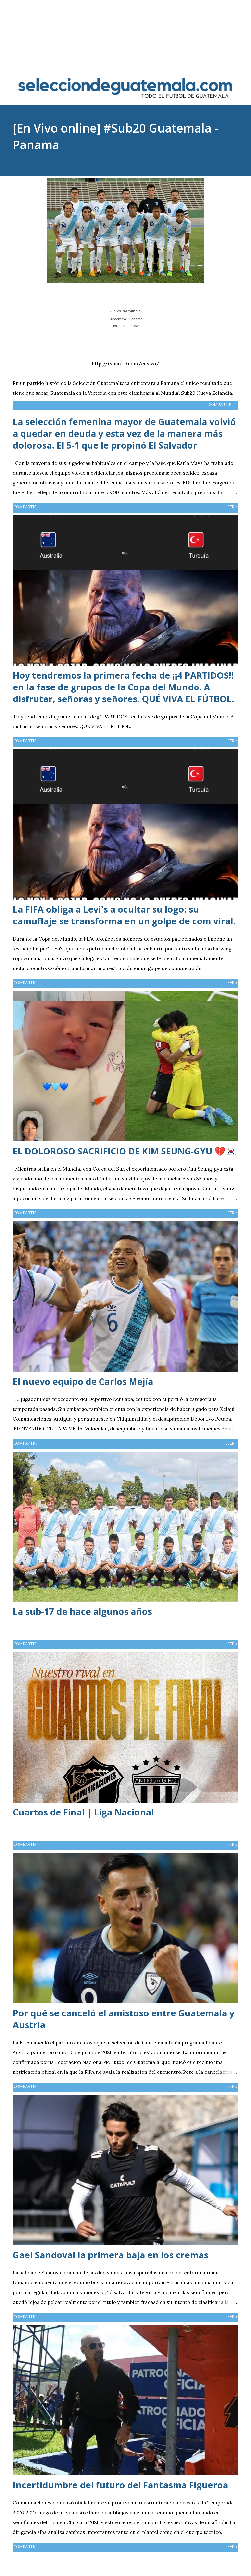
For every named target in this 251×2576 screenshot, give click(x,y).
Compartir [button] (220, 404)
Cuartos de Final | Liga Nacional (83, 1812)
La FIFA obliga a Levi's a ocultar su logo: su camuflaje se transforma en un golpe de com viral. (124, 915)
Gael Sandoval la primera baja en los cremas (110, 2255)
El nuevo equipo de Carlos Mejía (83, 1381)
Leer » (231, 507)
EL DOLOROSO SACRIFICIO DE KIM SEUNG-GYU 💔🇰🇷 (125, 1151)
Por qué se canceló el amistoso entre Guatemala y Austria (123, 2019)
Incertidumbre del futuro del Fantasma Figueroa (120, 2485)
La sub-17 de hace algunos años (82, 1612)
